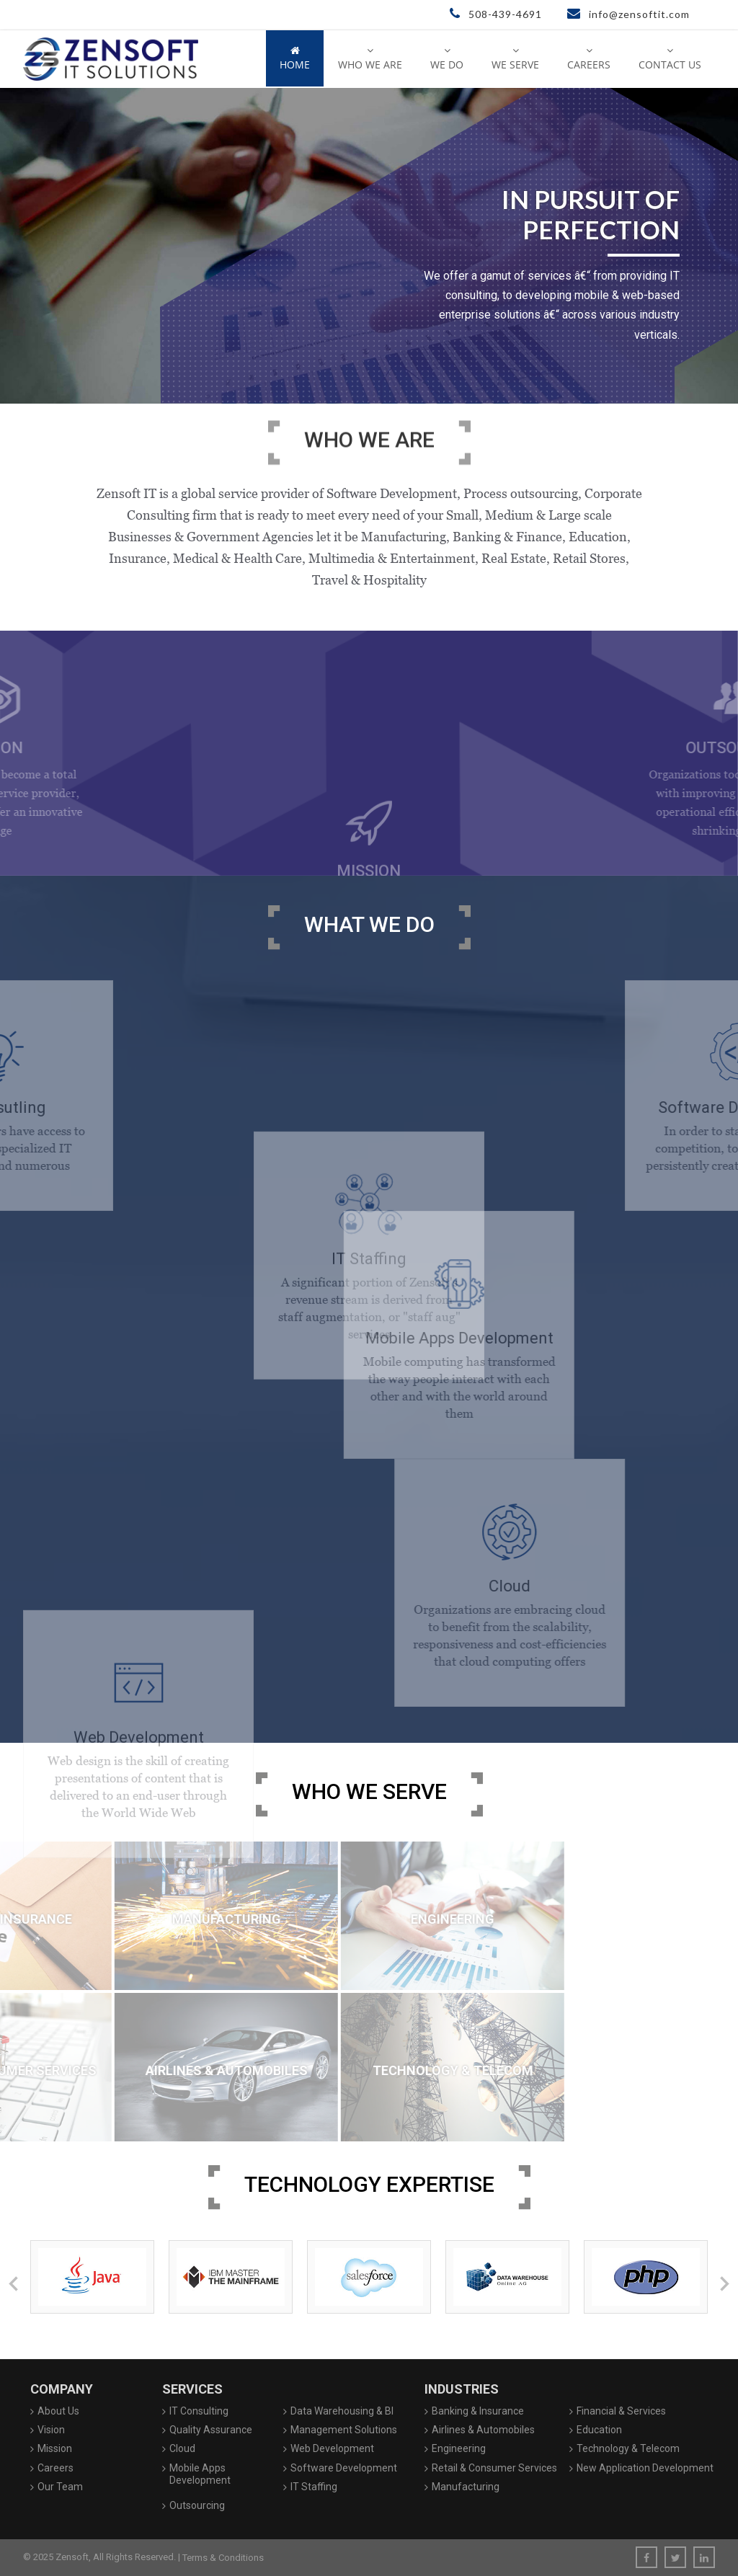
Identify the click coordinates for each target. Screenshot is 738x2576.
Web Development (332, 2448)
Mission (54, 2448)
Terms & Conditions (223, 2557)
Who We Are (370, 58)
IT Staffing (313, 2486)
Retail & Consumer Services (494, 2468)
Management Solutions (343, 2429)
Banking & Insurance (478, 2411)
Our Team (60, 2486)
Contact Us (670, 58)
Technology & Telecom (628, 2448)
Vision (51, 2429)
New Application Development (645, 2468)
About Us (58, 2411)
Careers (588, 58)
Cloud (182, 2448)
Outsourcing (197, 2505)
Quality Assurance (210, 2429)
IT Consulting (198, 2411)
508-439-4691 (496, 14)
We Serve (515, 58)
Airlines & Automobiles (483, 2429)
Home (295, 58)
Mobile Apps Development (200, 2474)
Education (599, 2429)
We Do (446, 58)
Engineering (459, 2448)
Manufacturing (465, 2486)
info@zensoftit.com (628, 14)
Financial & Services (621, 2411)
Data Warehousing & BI (342, 2411)
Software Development (343, 2468)
